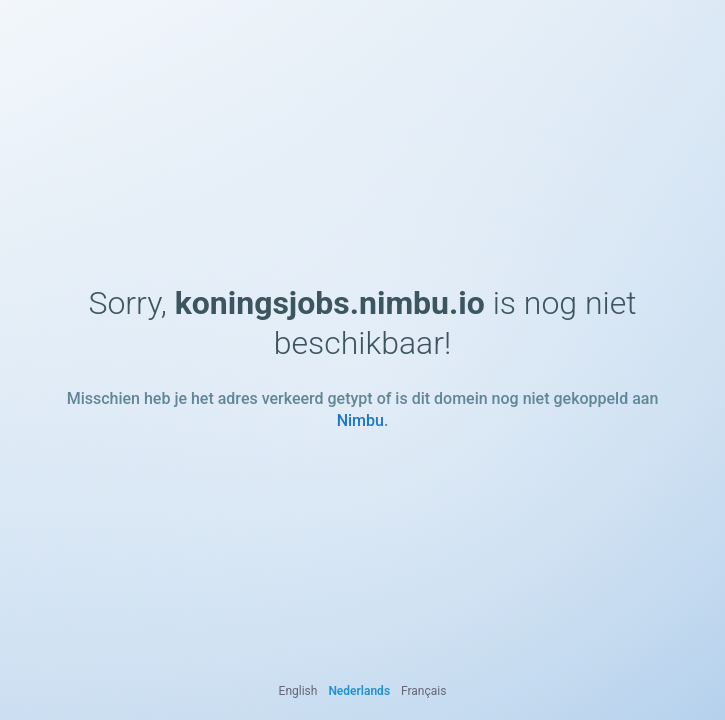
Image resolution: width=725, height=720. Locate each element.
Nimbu (360, 420)
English (298, 691)
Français (423, 691)
